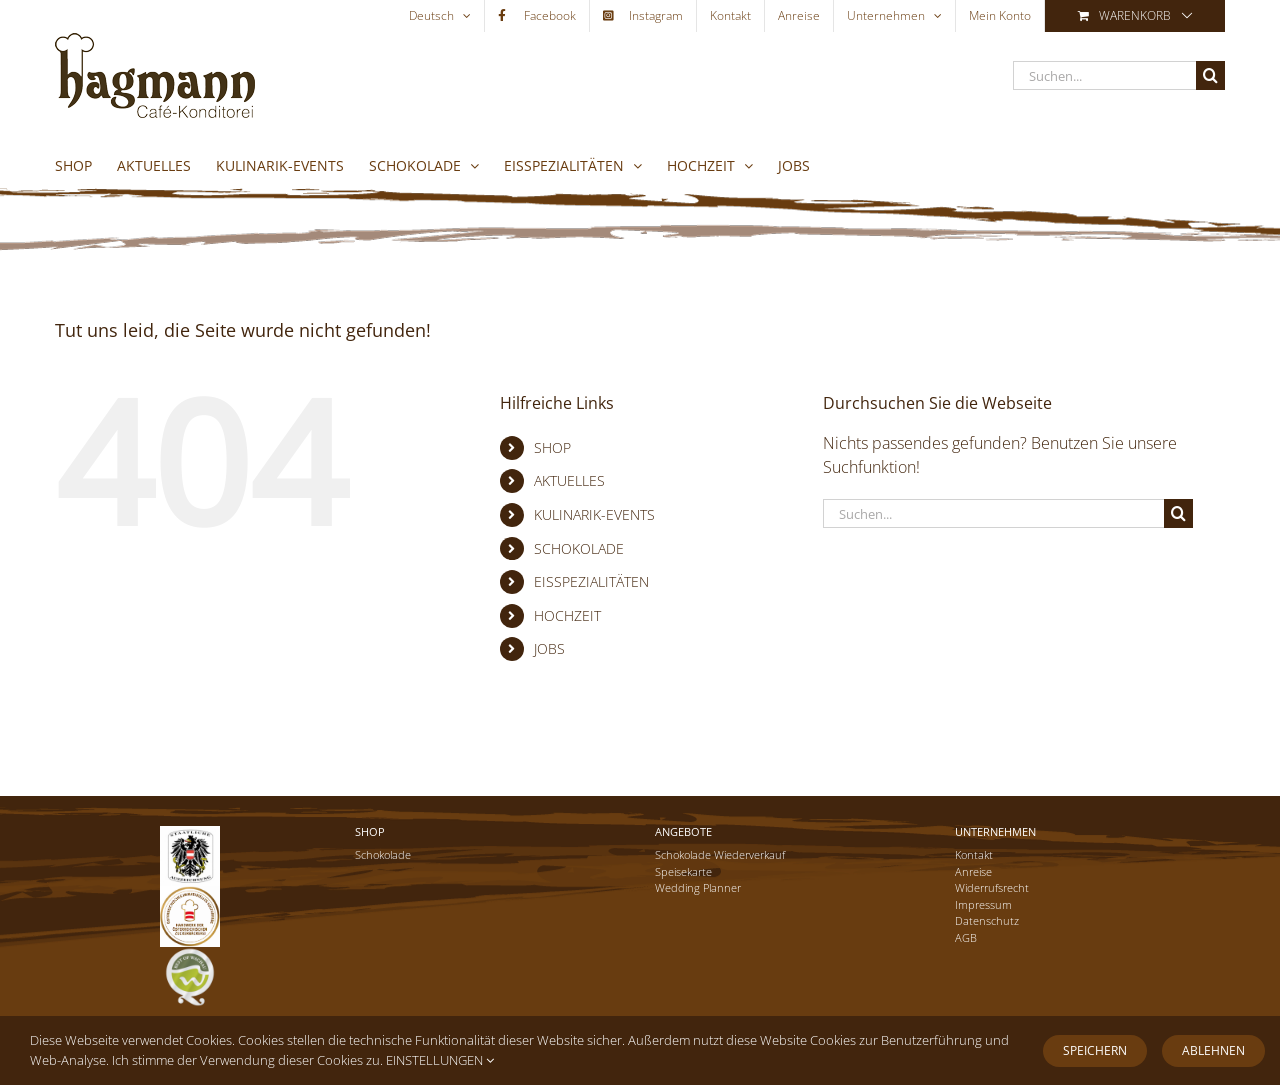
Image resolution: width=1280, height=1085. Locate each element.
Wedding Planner (698, 887)
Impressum (983, 904)
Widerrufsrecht (992, 887)
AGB (966, 937)
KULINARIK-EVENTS (594, 514)
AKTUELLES (569, 480)
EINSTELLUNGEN (440, 1060)
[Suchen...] (1104, 75)
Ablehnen (1213, 1050)
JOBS (549, 648)
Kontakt (974, 854)
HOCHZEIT (567, 615)
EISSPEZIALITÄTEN (591, 581)
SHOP (552, 447)
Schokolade (383, 854)
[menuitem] (440, 16)
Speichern (1095, 1050)
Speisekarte (683, 871)
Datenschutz (987, 920)
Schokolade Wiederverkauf (720, 854)
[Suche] (1210, 75)
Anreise (973, 871)
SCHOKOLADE (579, 548)
